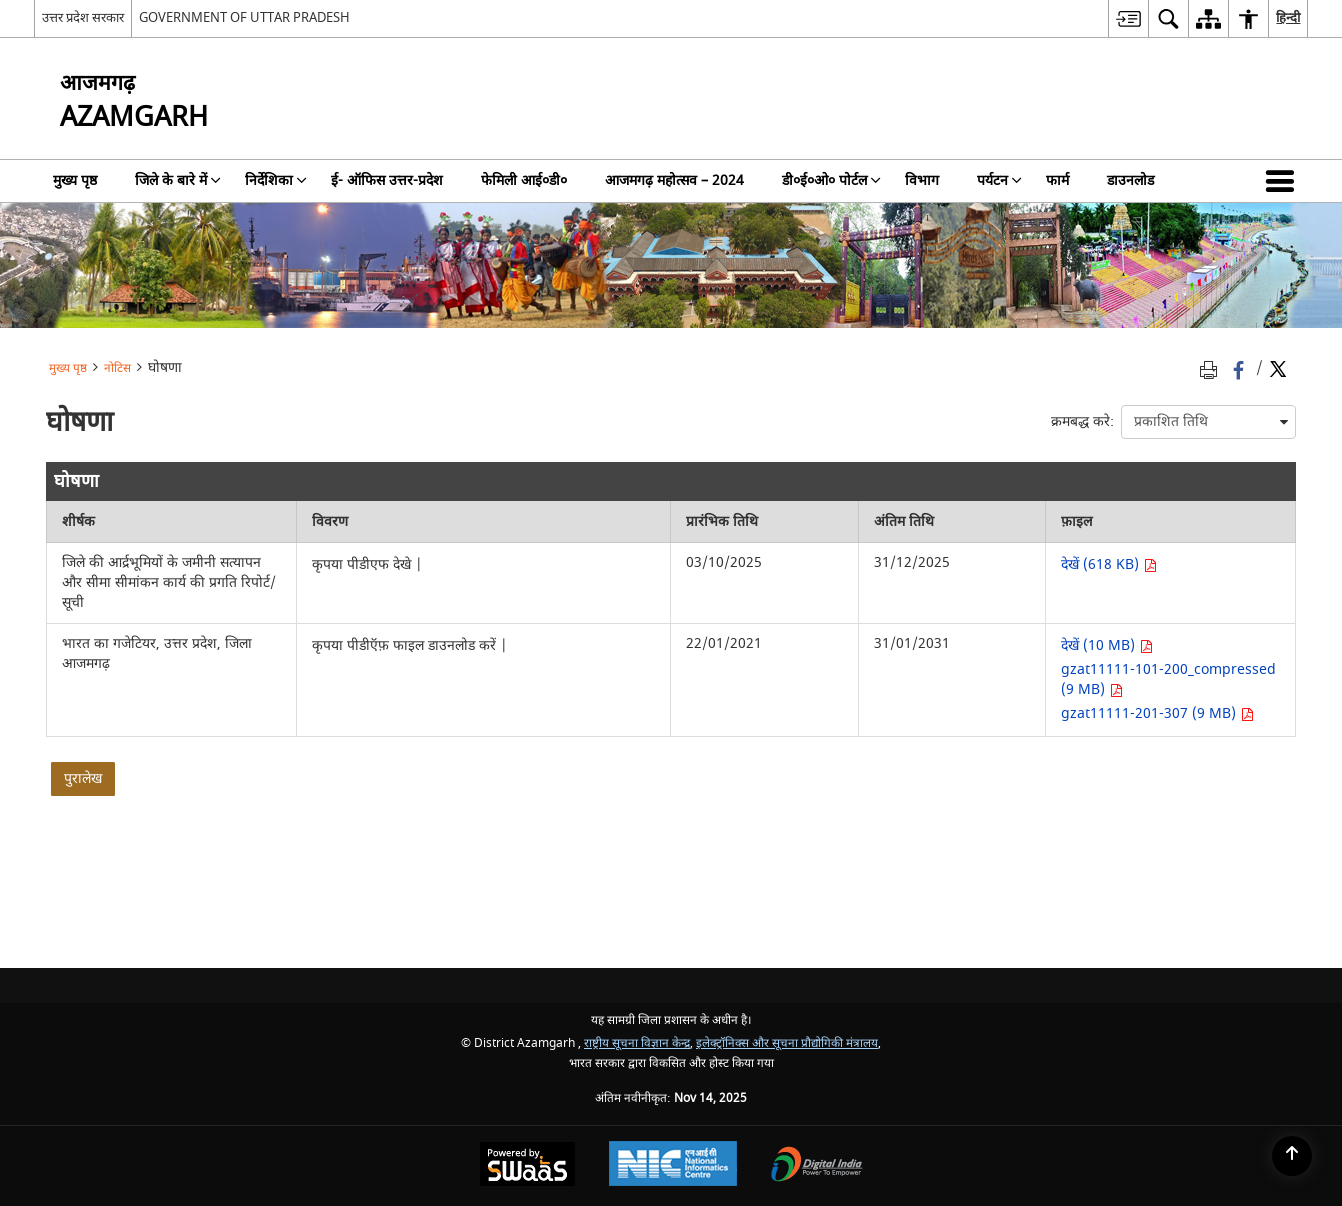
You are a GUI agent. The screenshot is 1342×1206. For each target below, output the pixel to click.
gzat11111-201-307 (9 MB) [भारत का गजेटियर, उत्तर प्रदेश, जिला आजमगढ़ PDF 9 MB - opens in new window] (1157, 713)
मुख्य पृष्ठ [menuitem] (75, 180)
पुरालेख (83, 778)
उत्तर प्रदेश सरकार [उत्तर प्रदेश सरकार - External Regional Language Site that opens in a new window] (83, 17)
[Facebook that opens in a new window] (1240, 369)
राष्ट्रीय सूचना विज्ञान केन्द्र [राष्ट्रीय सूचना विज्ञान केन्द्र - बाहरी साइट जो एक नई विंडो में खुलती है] (637, 1043)
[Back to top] (1292, 1156)
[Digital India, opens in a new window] (817, 1166)
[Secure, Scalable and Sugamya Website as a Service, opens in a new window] (527, 1166)
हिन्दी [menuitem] (1288, 17)
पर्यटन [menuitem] (999, 180)
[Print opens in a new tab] (1212, 369)
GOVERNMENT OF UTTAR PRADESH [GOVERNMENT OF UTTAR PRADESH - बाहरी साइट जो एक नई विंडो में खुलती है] (244, 17)
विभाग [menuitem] (922, 180)
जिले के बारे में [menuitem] (178, 180)
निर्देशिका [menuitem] (276, 180)
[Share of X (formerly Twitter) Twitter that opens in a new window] (1278, 369)
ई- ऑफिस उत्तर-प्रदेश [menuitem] (387, 180)
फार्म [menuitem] (1057, 180)
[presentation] (1208, 422)
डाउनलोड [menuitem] (1130, 180)
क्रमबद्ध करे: (1082, 421)
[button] (1284, 181)
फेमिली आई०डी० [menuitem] (524, 180)
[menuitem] (1128, 18)
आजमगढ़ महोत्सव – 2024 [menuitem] (674, 180)
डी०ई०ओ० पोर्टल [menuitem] (831, 180)
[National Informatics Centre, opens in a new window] (673, 1166)
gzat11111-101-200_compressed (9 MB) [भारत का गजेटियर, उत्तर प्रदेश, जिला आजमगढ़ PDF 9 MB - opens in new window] (1168, 679)
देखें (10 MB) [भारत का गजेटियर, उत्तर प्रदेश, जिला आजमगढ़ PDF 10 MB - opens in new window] (1107, 645)
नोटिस (117, 368)
